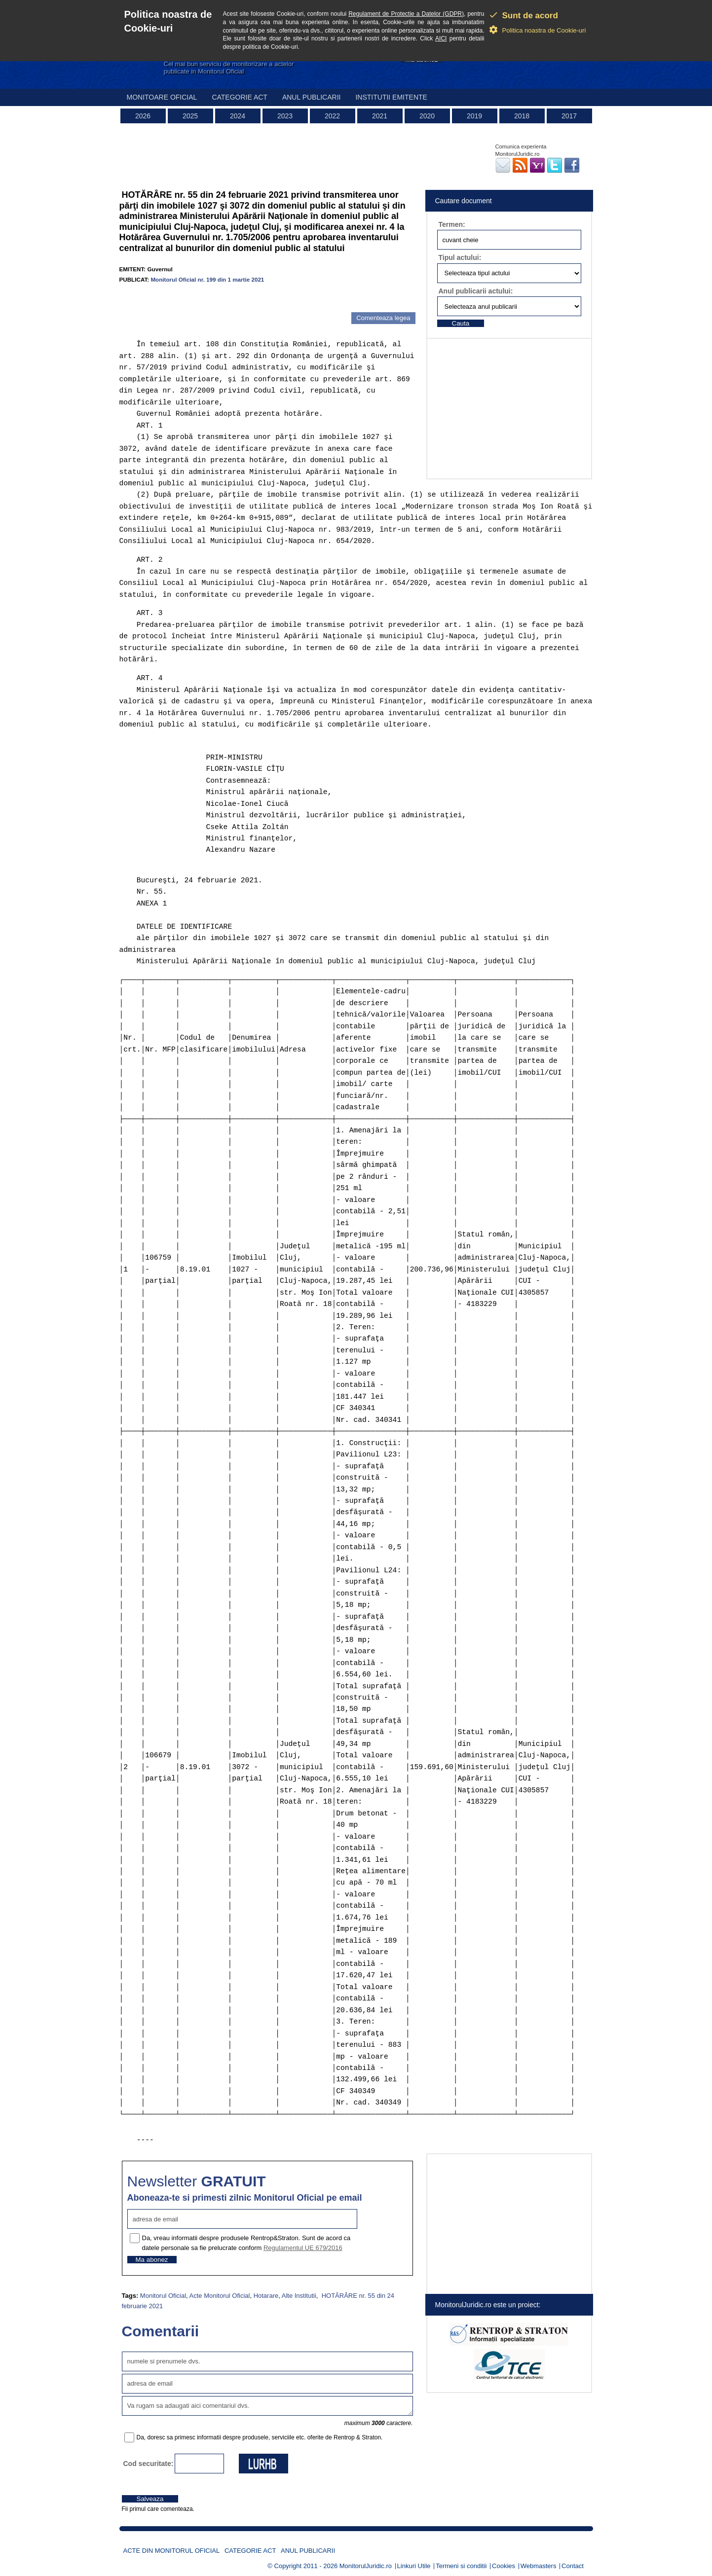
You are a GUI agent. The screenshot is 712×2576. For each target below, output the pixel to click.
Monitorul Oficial (163, 2295)
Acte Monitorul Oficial (219, 2295)
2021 (379, 116)
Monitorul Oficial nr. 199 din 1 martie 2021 (207, 279)
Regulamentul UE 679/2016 (302, 2247)
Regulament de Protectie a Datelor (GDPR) (406, 13)
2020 (427, 116)
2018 (521, 116)
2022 (332, 116)
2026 (142, 116)
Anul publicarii (311, 97)
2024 (237, 116)
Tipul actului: (460, 257)
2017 (569, 116)
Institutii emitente (391, 97)
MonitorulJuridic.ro (365, 2566)
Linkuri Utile (414, 2566)
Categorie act (239, 97)
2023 (285, 116)
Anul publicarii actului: (476, 291)
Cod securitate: (148, 2463)
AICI (441, 38)
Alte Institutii (299, 2295)
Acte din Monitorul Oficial (171, 2550)
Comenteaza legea (383, 318)
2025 (190, 116)
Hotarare (266, 2295)
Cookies (503, 2566)
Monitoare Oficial (162, 97)
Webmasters (539, 2566)
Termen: (452, 224)
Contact (573, 2566)
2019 (474, 116)
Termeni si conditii (461, 2566)
